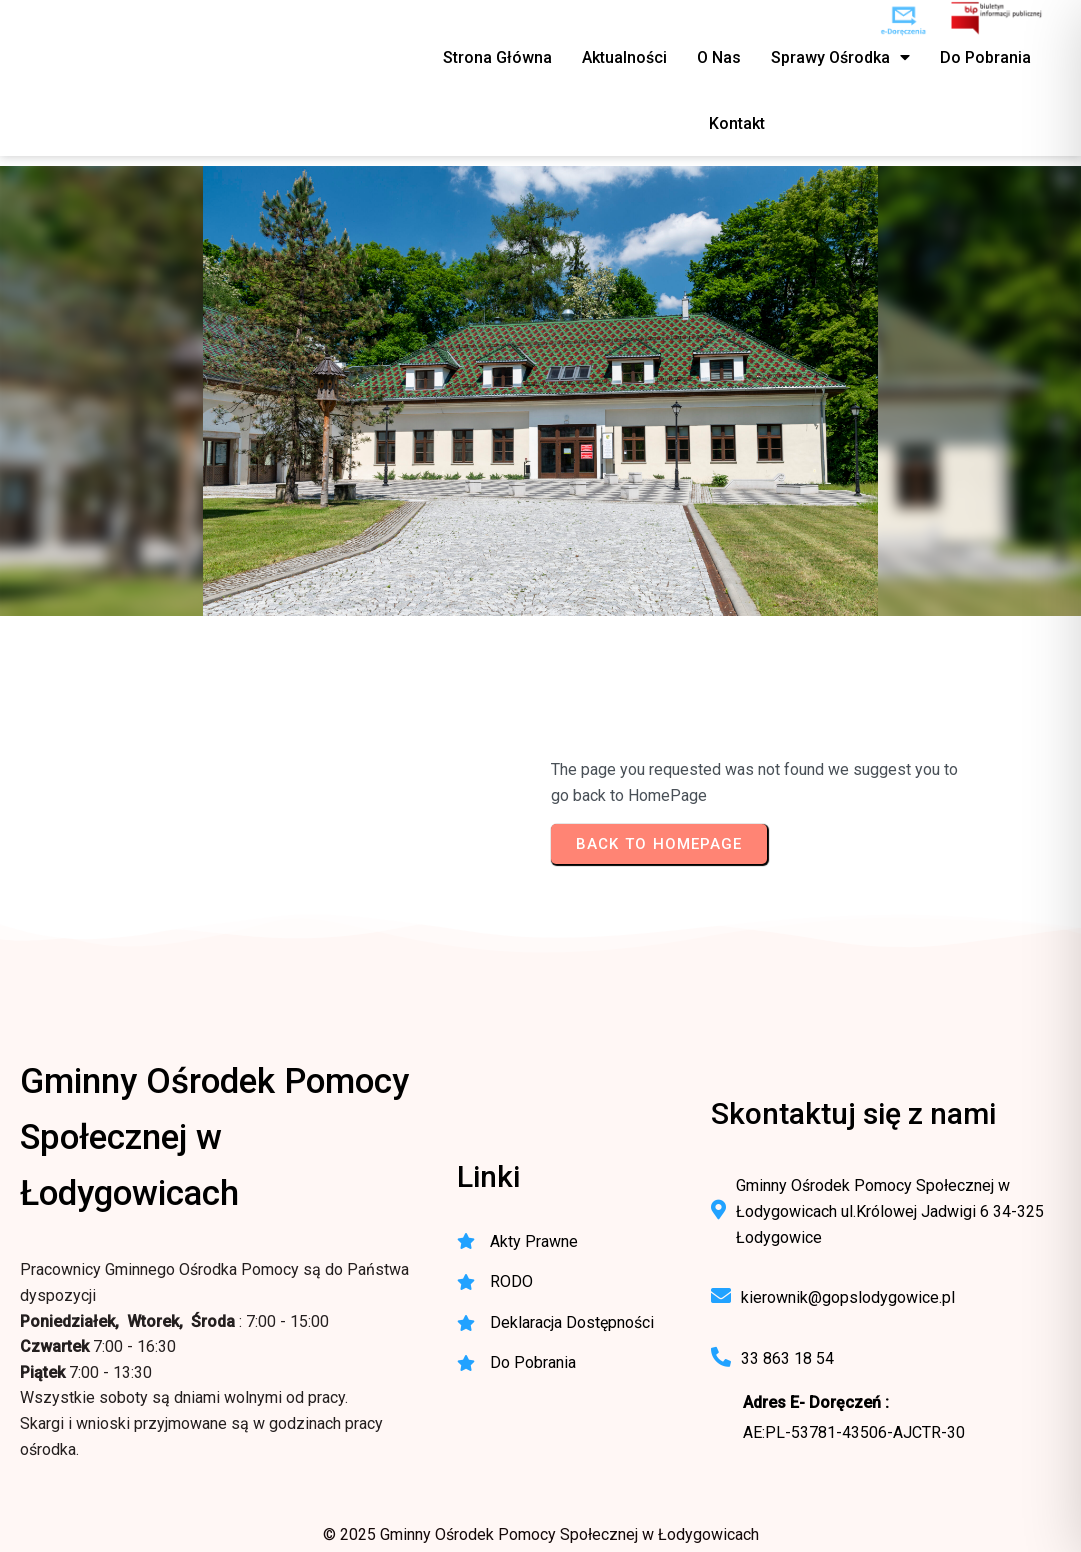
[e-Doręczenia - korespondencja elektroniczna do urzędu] (903, 20)
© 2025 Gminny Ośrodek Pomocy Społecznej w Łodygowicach (541, 1534)
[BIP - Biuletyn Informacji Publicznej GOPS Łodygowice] (997, 20)
